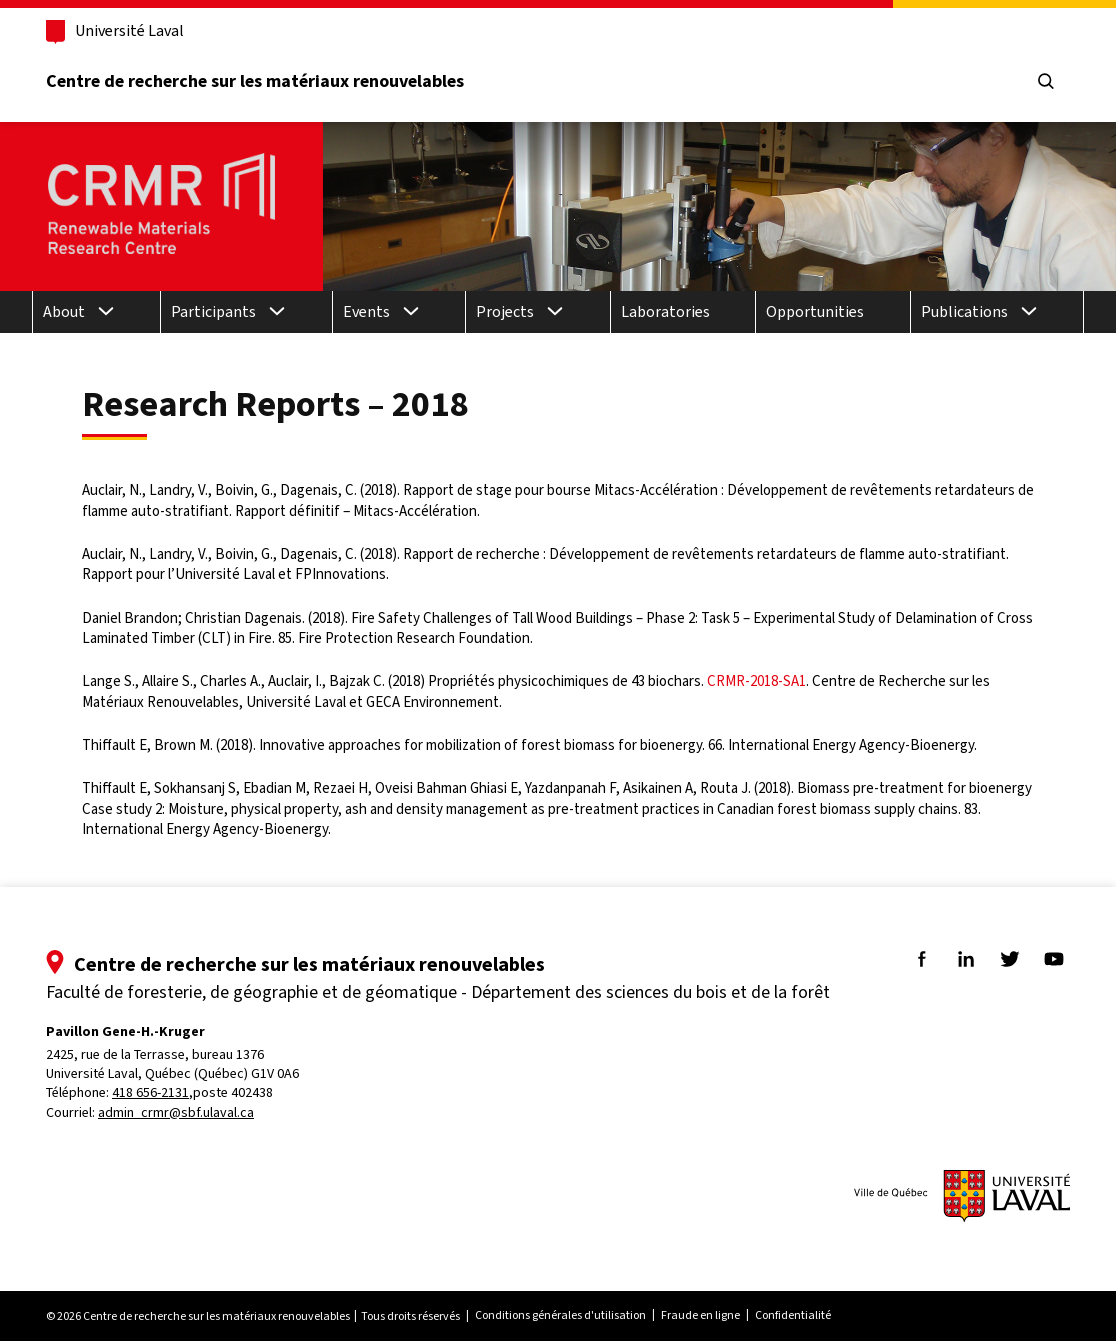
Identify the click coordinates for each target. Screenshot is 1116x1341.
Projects (505, 311)
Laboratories (665, 311)
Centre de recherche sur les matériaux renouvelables (255, 81)
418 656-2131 (150, 1092)
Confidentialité (793, 1315)
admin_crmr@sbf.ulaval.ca (176, 1112)
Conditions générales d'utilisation (560, 1315)
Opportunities (815, 311)
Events (366, 311)
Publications (964, 311)
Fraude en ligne (700, 1315)
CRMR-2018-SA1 (756, 681)
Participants (213, 311)
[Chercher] (1046, 82)
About (64, 311)
